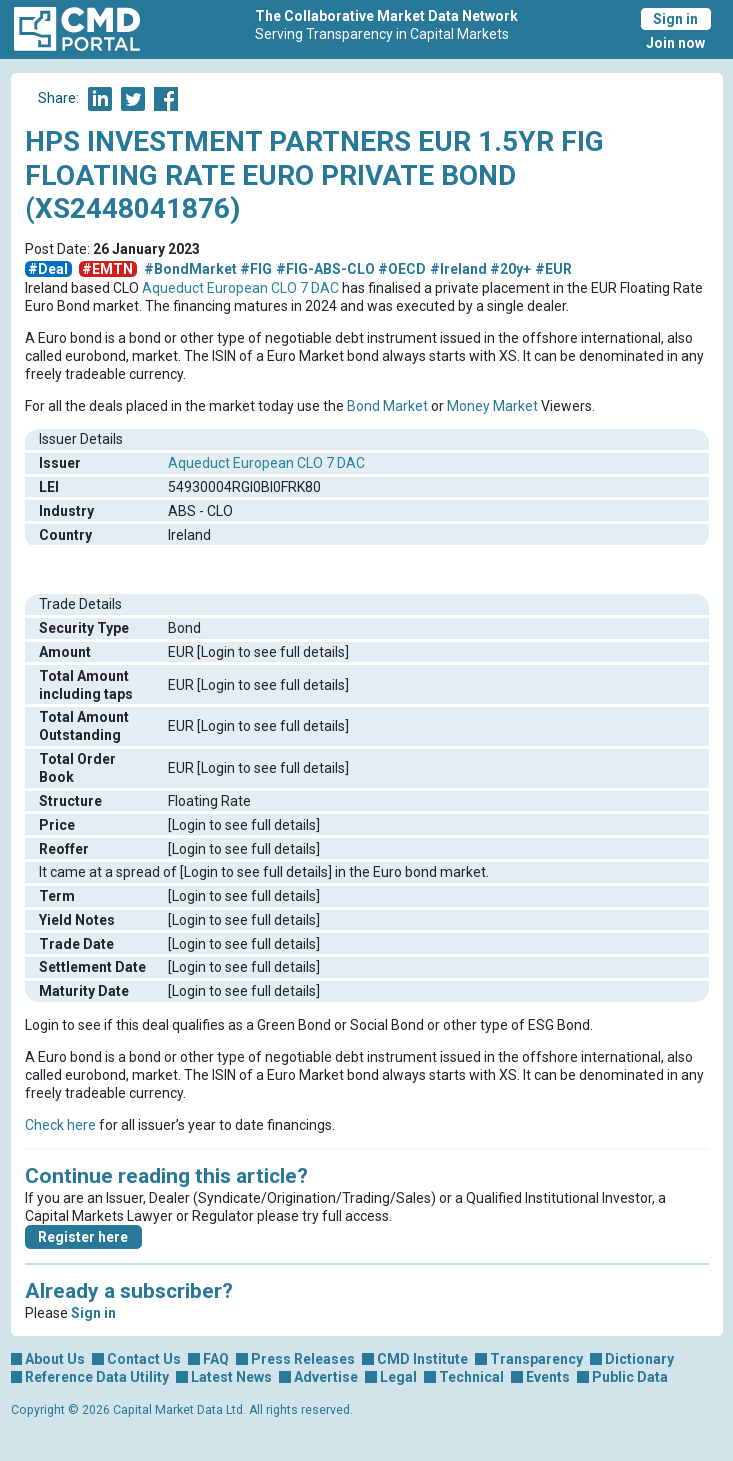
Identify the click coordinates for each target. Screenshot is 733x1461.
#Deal (48, 269)
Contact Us (144, 1359)
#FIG (256, 269)
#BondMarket (190, 269)
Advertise (326, 1377)
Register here (83, 1237)
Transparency (536, 1359)
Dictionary (639, 1359)
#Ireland (458, 269)
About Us (55, 1359)
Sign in (675, 19)
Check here (60, 1125)
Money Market (492, 406)
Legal (398, 1377)
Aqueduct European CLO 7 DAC (240, 288)
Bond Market (387, 406)
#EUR (553, 269)
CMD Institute (422, 1359)
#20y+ (510, 269)
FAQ (216, 1359)
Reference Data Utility (97, 1377)
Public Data (630, 1377)
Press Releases (303, 1359)
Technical (471, 1377)
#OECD (402, 269)
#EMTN (107, 269)
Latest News (231, 1377)
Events (548, 1377)
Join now (675, 43)
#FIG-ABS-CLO (325, 269)
